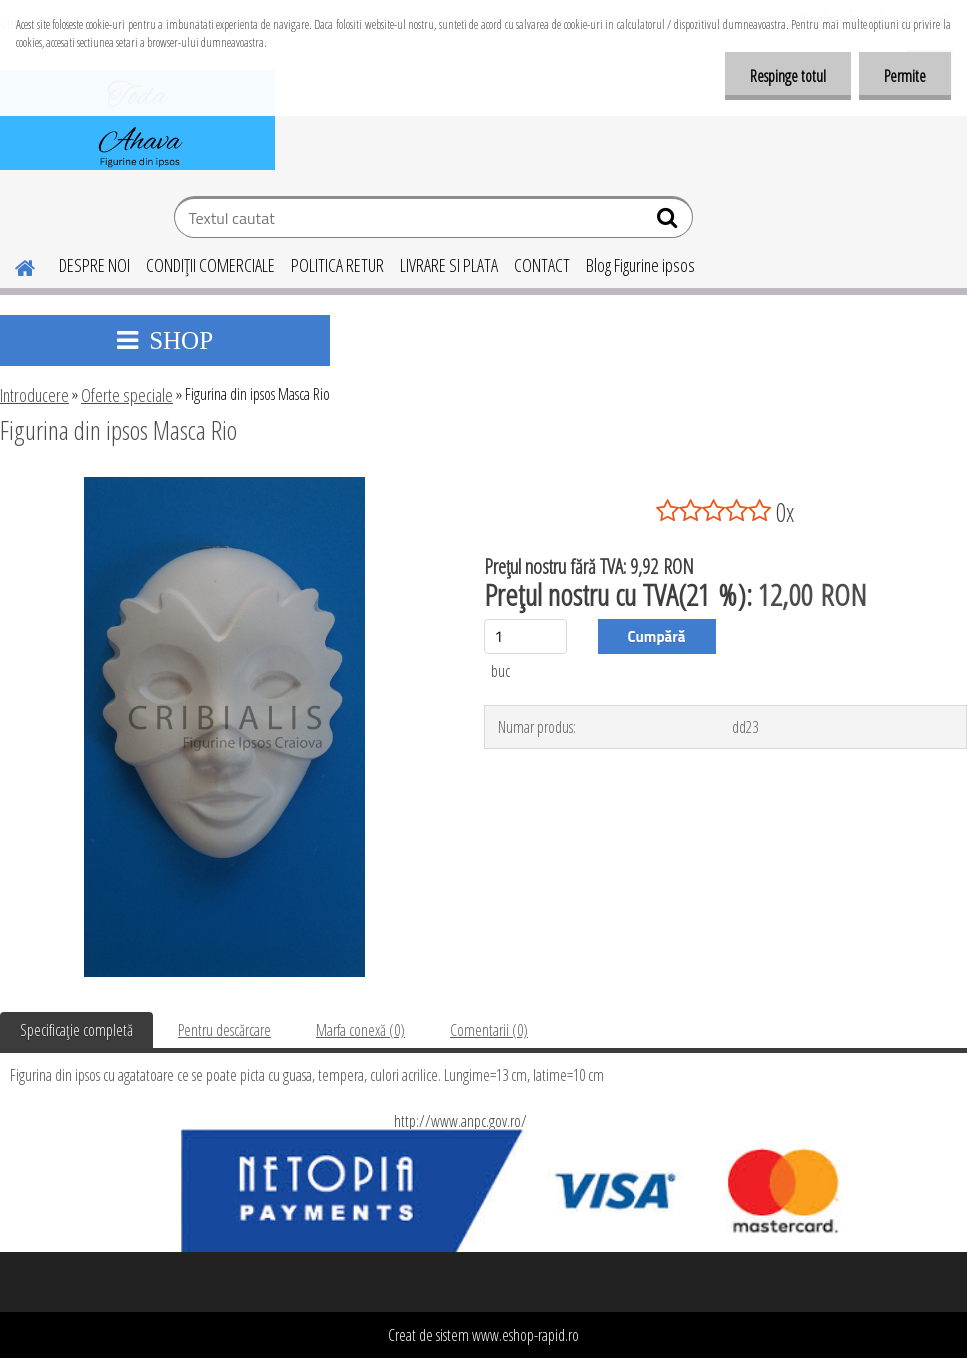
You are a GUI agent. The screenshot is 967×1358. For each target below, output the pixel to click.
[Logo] (137, 120)
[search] (669, 222)
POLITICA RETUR (337, 265)
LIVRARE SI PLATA (449, 265)
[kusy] (525, 636)
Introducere (34, 395)
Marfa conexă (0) (360, 1030)
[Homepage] (13, 265)
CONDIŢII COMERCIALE (210, 265)
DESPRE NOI (94, 265)
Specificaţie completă (76, 1030)
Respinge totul (788, 76)
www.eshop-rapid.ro (525, 1335)
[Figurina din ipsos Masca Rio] (224, 485)
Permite (905, 76)
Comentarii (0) (489, 1030)
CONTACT (542, 265)
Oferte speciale (127, 395)
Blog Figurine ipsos (640, 265)
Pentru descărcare (224, 1030)
